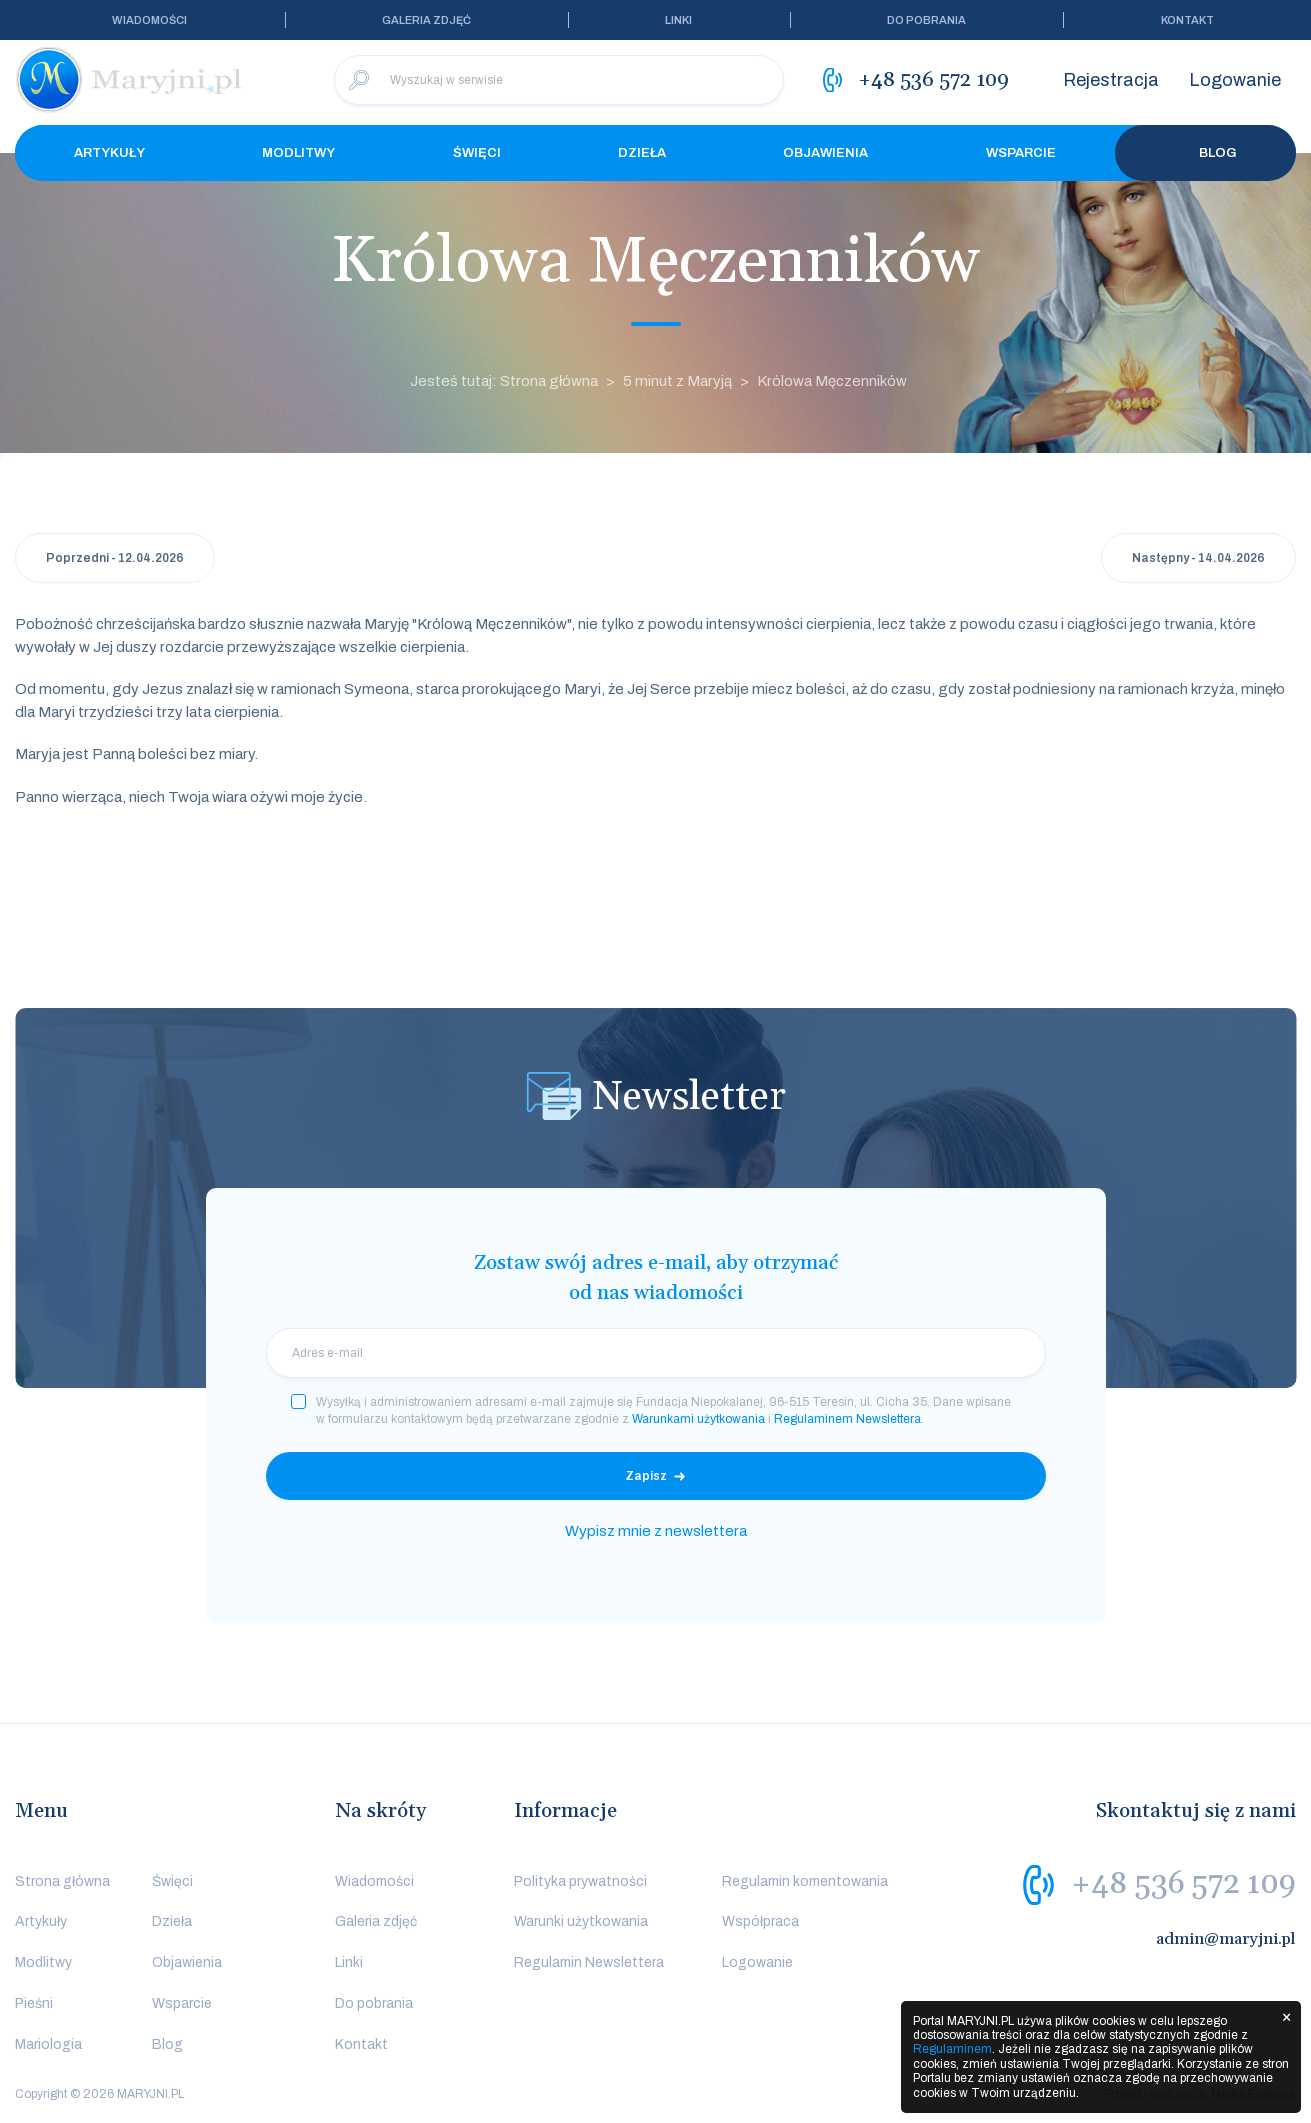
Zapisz (646, 1476)
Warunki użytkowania (581, 1921)
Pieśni (34, 2003)
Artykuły (109, 153)
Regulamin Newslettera (589, 1962)
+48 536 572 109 (1183, 1884)
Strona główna (62, 1881)
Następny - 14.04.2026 (1198, 558)
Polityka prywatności (580, 1881)
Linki (678, 20)
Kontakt (1187, 20)
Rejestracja (1111, 80)
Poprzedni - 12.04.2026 (115, 558)
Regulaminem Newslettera (847, 1419)
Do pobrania (926, 20)
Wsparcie (1021, 153)
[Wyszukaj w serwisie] (559, 80)
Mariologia (48, 2044)
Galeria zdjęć (426, 20)
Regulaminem (952, 2049)
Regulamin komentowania (805, 1881)
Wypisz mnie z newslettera (656, 1531)
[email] (656, 1353)
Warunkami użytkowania (698, 1419)
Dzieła (642, 153)
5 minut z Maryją (677, 381)
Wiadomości (149, 20)
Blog (1205, 153)
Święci (477, 153)
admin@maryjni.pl (1226, 1939)
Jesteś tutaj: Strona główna (504, 381)
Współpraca (760, 1921)
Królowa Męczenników (832, 381)
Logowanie (1235, 80)
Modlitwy (298, 153)
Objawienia (825, 153)
